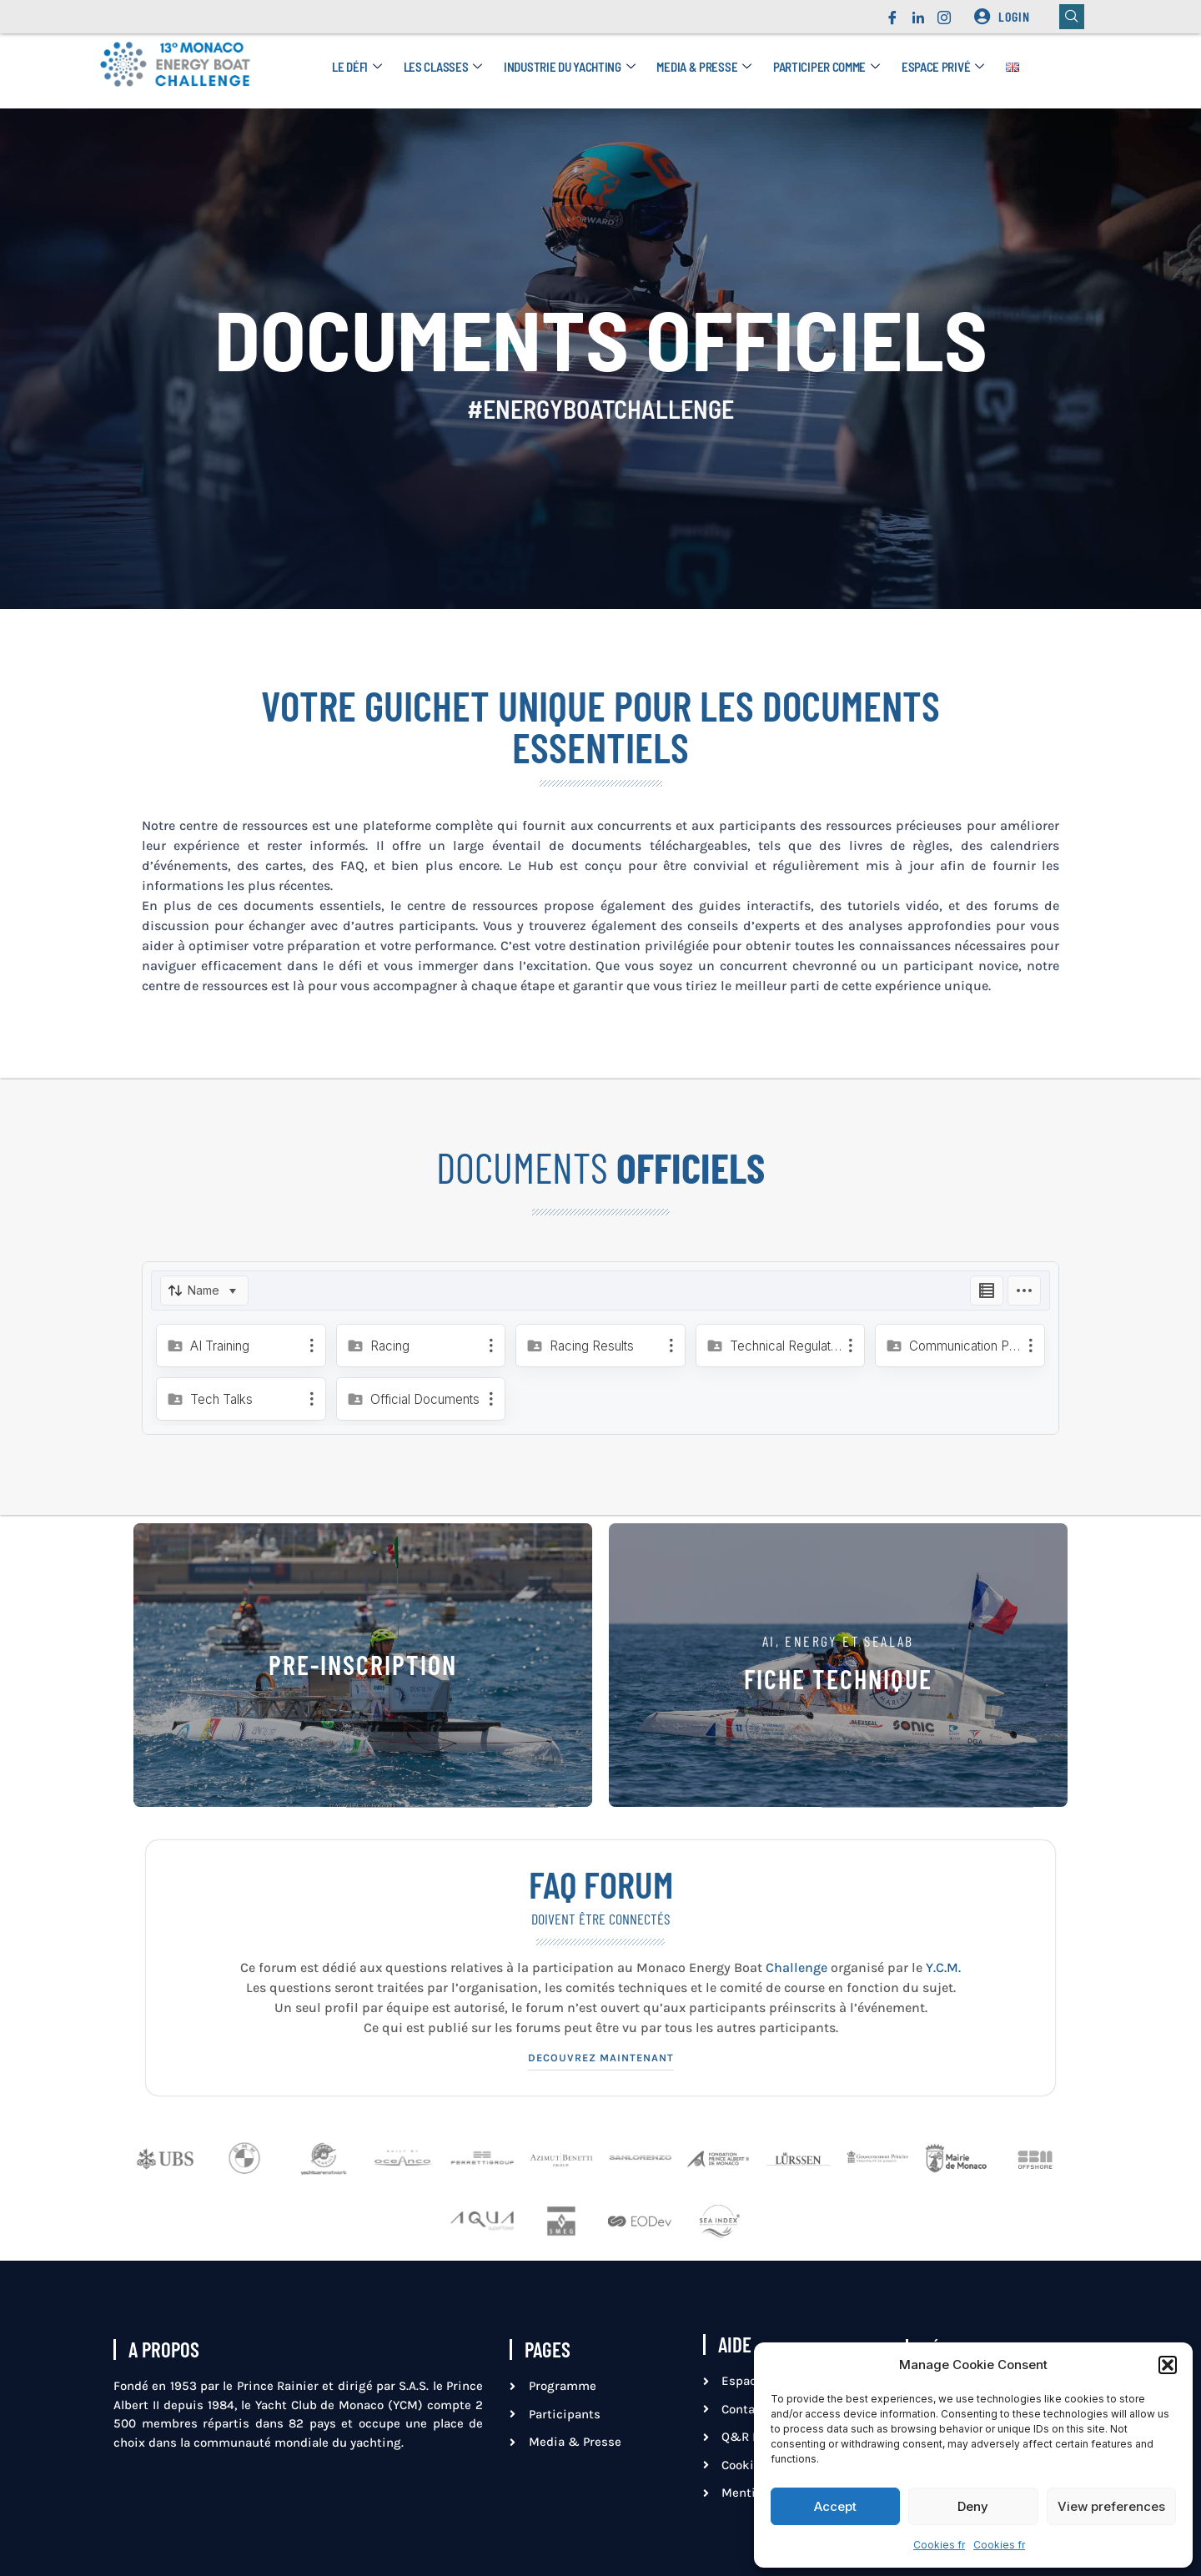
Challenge (798, 1967)
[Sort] (204, 1290)
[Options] (1024, 1290)
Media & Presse (703, 66)
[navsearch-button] (1071, 16)
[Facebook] (892, 13)
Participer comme (826, 66)
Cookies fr (939, 2544)
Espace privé (943, 66)
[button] (1167, 2365)
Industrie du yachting (569, 66)
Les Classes (443, 66)
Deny (972, 2506)
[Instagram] (944, 13)
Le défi (357, 66)
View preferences (1111, 2506)
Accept (835, 2506)
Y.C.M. (943, 1967)
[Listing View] (986, 1290)
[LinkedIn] (918, 13)
